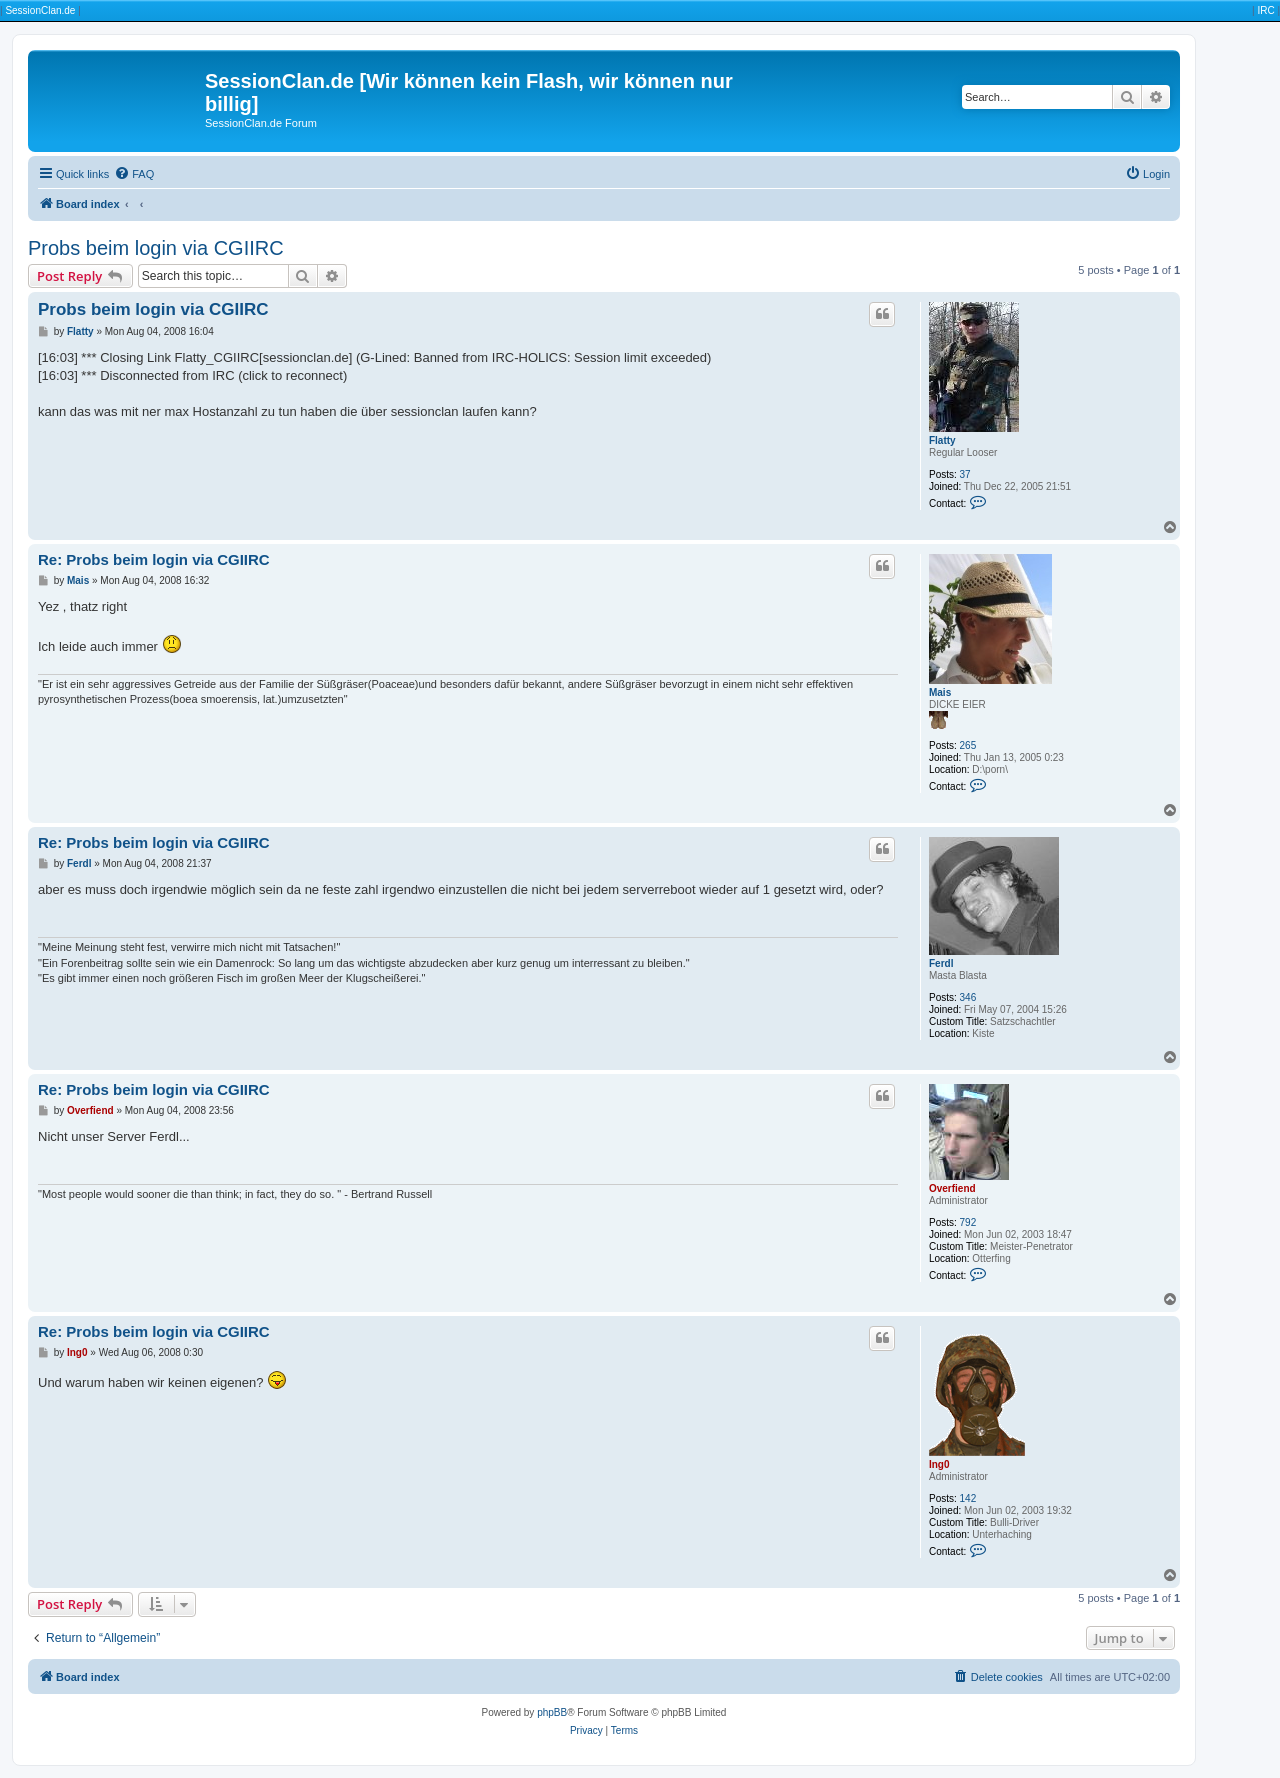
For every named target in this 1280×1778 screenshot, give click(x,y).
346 (968, 997)
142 (968, 1498)
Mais (940, 692)
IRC (1265, 10)
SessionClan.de (40, 10)
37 (965, 474)
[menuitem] (134, 174)
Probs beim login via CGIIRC (156, 248)
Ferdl (941, 963)
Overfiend (952, 1188)
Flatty (942, 440)
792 (968, 1222)
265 (968, 745)
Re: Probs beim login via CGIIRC (154, 559)
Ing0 (939, 1464)
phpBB (552, 1712)
